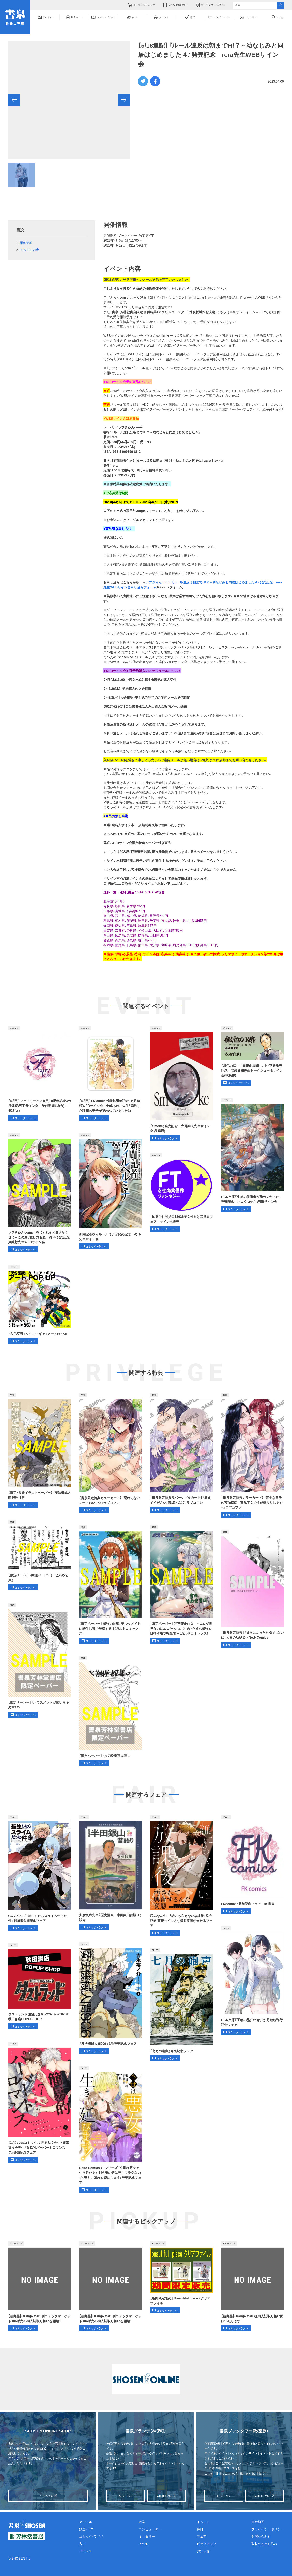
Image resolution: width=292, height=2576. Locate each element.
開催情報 (26, 242)
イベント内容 (29, 249)
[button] (14, 100)
